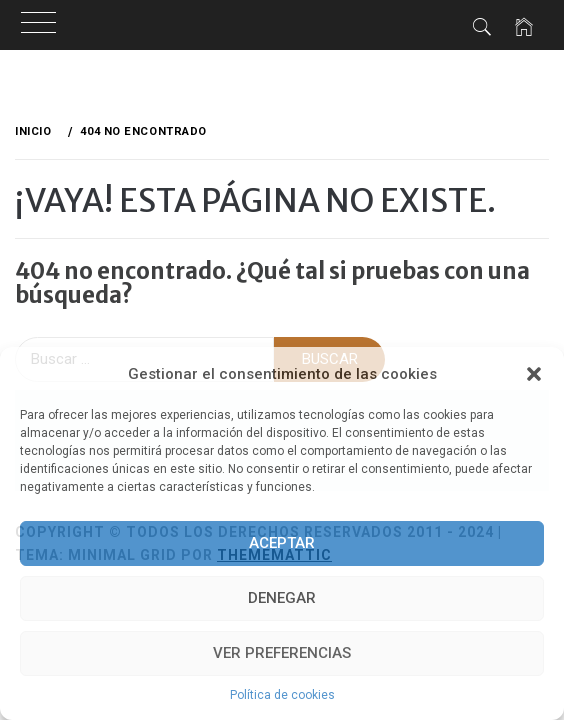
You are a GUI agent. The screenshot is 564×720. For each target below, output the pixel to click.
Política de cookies (282, 695)
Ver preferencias (282, 653)
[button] (534, 374)
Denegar (282, 598)
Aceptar (282, 543)
